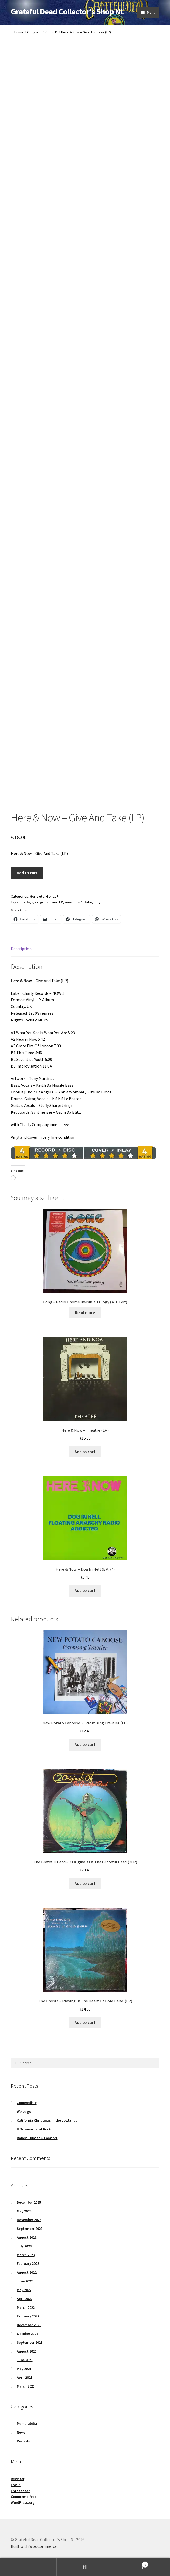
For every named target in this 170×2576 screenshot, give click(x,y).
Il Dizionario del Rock (34, 2129)
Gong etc (34, 32)
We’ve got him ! (29, 2111)
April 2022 (24, 2298)
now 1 (78, 902)
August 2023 (27, 2237)
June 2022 (25, 2281)
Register (17, 2479)
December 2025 (29, 2202)
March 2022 (26, 2307)
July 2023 (24, 2246)
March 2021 (26, 2386)
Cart (130, 2563)
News (21, 2432)
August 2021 (27, 2351)
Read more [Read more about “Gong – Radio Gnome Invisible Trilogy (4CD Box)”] (85, 1312)
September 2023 (29, 2228)
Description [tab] (21, 948)
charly (25, 902)
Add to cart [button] (85, 1451)
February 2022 (28, 2316)
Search (85, 2567)
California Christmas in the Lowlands (47, 2120)
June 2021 (25, 2359)
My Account (28, 2567)
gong (44, 902)
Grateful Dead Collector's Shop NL (67, 11)
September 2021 (29, 2342)
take (88, 902)
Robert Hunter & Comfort (37, 2138)
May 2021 (24, 2368)
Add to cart (27, 872)
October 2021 (27, 2333)
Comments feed (24, 2496)
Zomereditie (27, 2102)
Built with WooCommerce (34, 2546)
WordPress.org (22, 2502)
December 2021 (29, 2325)
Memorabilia (27, 2423)
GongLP (51, 32)
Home (18, 32)
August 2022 (27, 2272)
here (53, 902)
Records (23, 2441)
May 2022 (24, 2290)
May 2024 (24, 2211)
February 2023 (28, 2263)
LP (61, 902)
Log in (16, 2485)
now (68, 902)
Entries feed (20, 2490)
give (35, 902)
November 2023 (29, 2219)
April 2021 (24, 2377)
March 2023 (26, 2255)
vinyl (97, 902)
